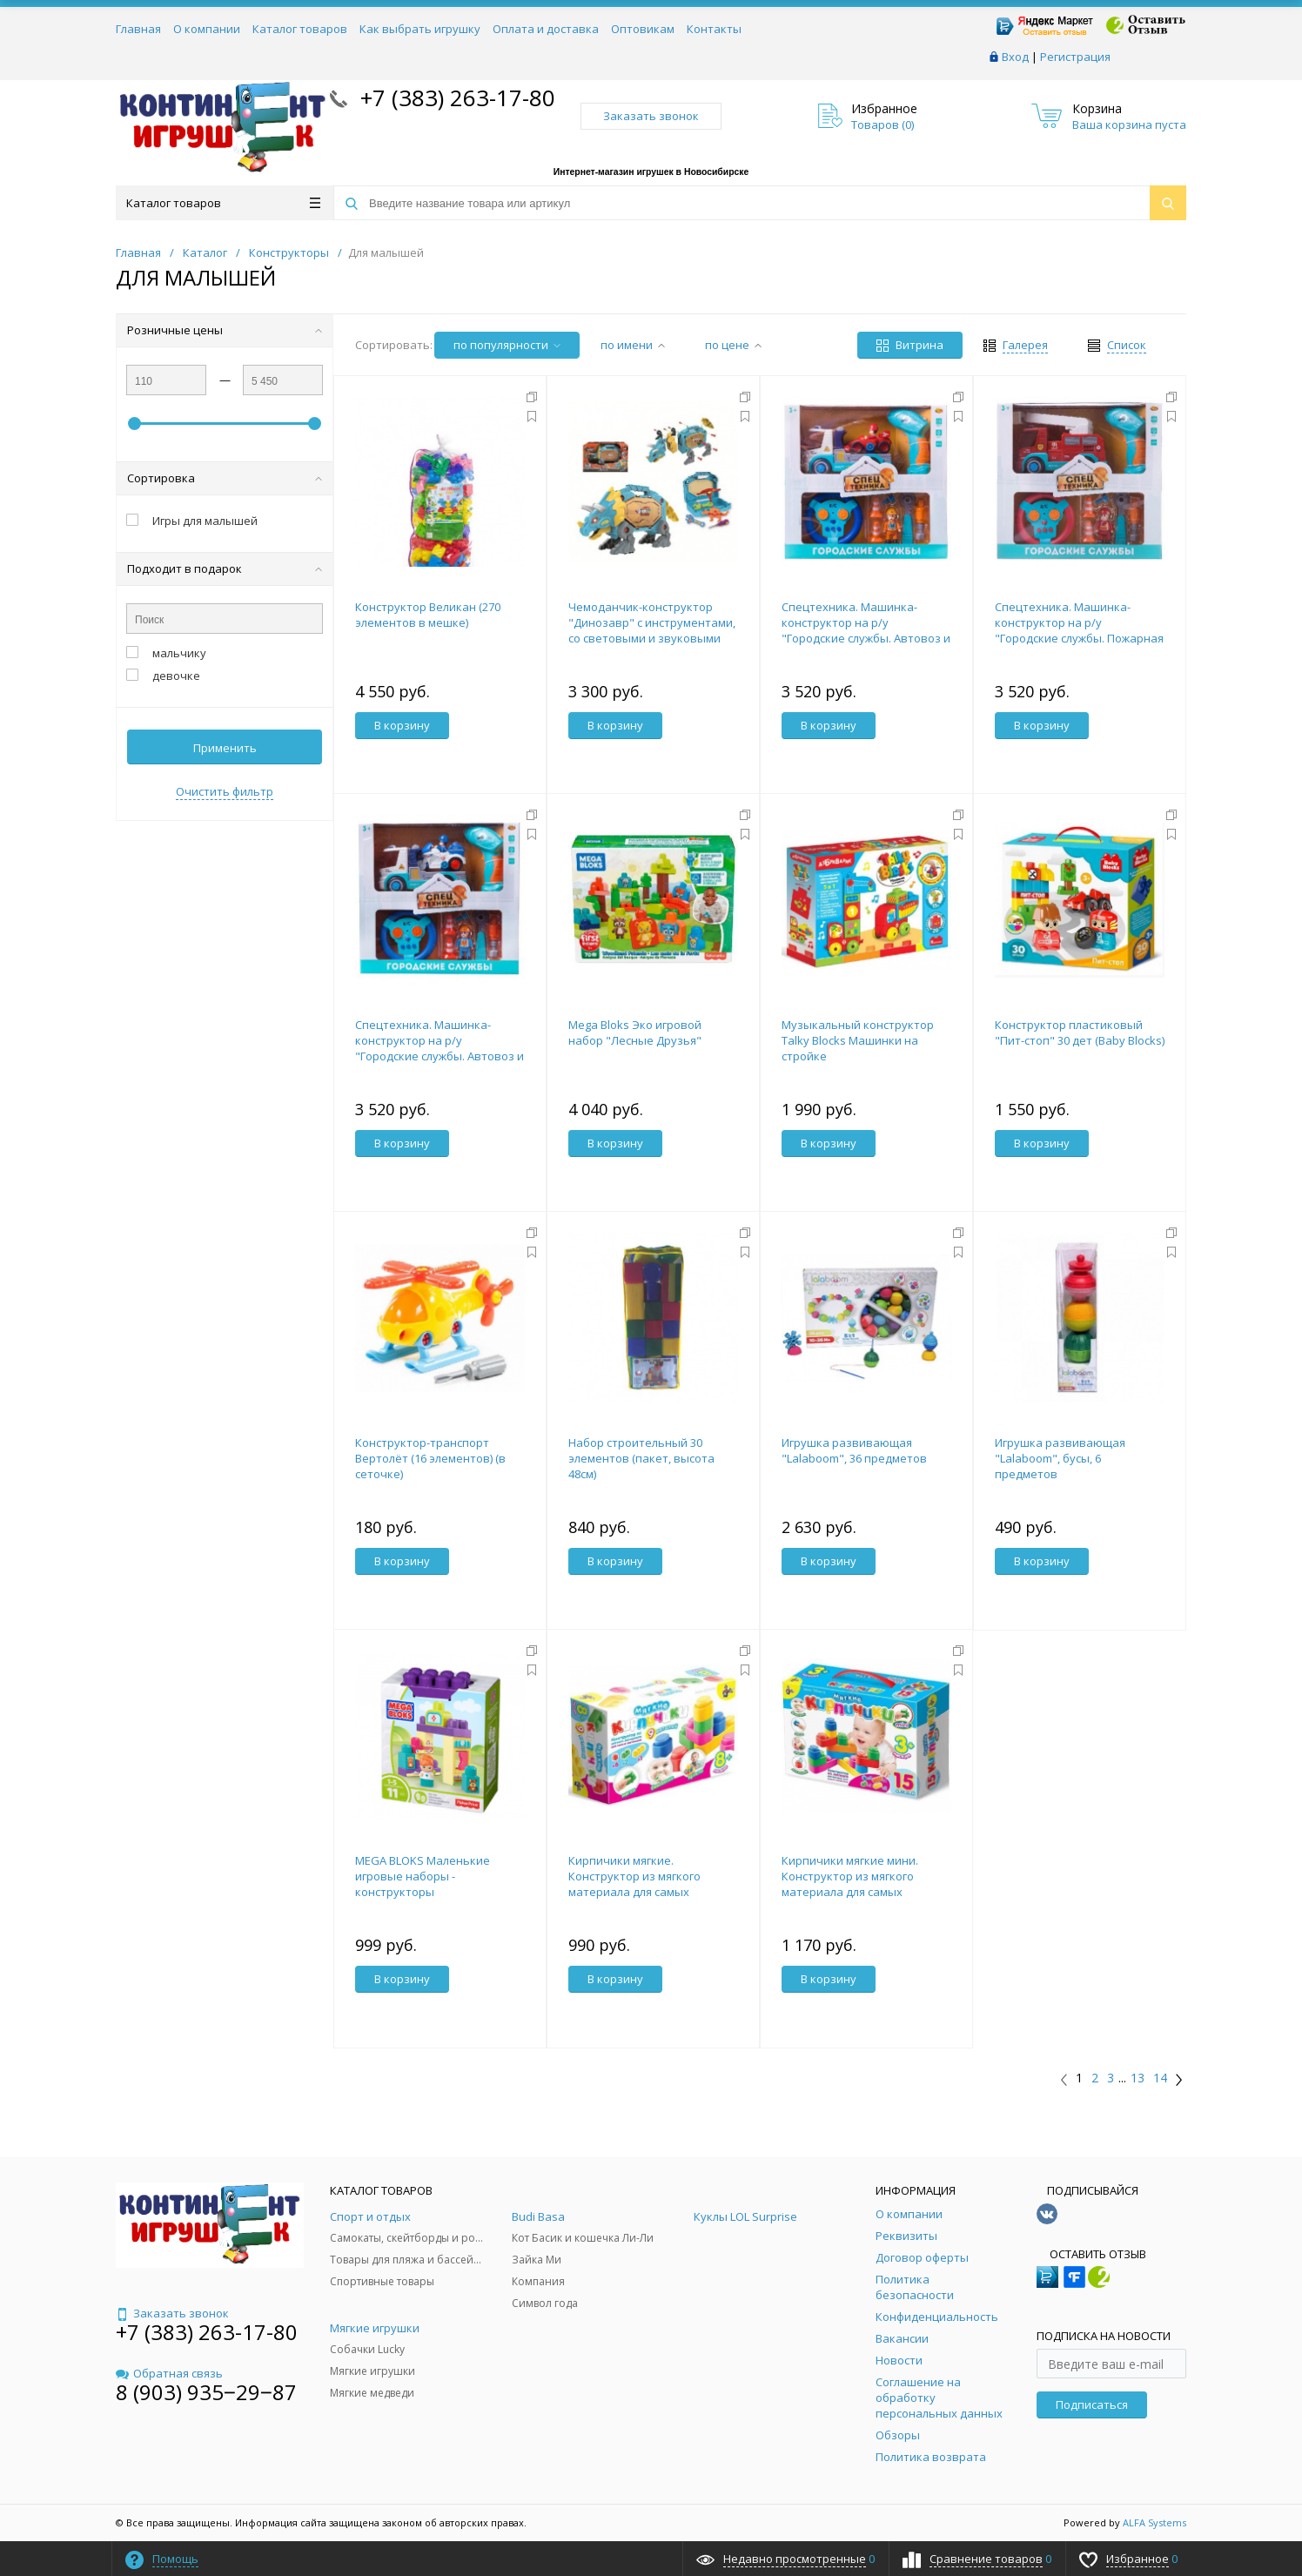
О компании (206, 29)
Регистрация (1075, 56)
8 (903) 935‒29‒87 (206, 2392)
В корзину (402, 725)
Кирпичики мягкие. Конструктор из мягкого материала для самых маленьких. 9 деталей (634, 1884)
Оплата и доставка (546, 29)
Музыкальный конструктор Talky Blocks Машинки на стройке (858, 1040)
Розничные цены (224, 330)
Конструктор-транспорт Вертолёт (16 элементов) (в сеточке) (430, 1458)
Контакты (714, 29)
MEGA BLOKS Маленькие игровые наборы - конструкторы (422, 1876)
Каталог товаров (299, 29)
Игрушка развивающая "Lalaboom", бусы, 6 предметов (1060, 1458)
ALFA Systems (1154, 2522)
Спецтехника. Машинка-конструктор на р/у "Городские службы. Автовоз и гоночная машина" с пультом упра (866, 638)
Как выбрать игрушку (419, 29)
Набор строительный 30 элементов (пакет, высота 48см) (641, 1458)
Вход (1015, 56)
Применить (225, 748)
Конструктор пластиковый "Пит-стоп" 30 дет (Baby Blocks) (1079, 1032)
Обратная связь (169, 2373)
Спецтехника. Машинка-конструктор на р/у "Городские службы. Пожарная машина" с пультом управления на (1079, 638)
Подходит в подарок (224, 568)
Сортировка (224, 478)
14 (1160, 2078)
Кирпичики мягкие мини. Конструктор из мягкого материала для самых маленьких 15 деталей (850, 1884)
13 (1137, 2078)
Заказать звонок (651, 116)
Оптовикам (642, 29)
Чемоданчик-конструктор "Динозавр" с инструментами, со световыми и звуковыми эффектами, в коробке (651, 630)
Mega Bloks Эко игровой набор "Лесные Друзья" (634, 1032)
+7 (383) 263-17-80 (454, 97)
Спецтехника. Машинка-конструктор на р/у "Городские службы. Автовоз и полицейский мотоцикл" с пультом (439, 1056)
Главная (138, 29)
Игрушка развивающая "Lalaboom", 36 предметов (854, 1450)
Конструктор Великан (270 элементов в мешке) (427, 614)
